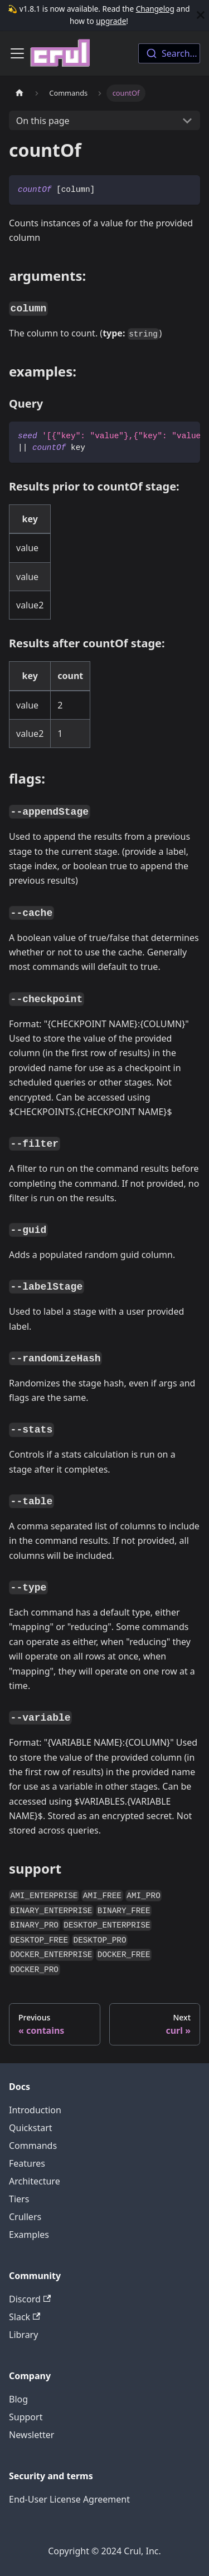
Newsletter (31, 2435)
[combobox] (169, 53)
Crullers (25, 2217)
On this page (43, 121)
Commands (33, 2145)
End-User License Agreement (69, 2499)
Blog (18, 2399)
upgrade (111, 21)
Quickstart (30, 2128)
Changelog (155, 8)
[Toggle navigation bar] (17, 53)
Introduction (35, 2110)
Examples (29, 2234)
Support (25, 2417)
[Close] (200, 15)
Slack (24, 2317)
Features (27, 2163)
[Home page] (19, 93)
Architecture (34, 2181)
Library (23, 2335)
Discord (30, 2299)
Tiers (19, 2199)
